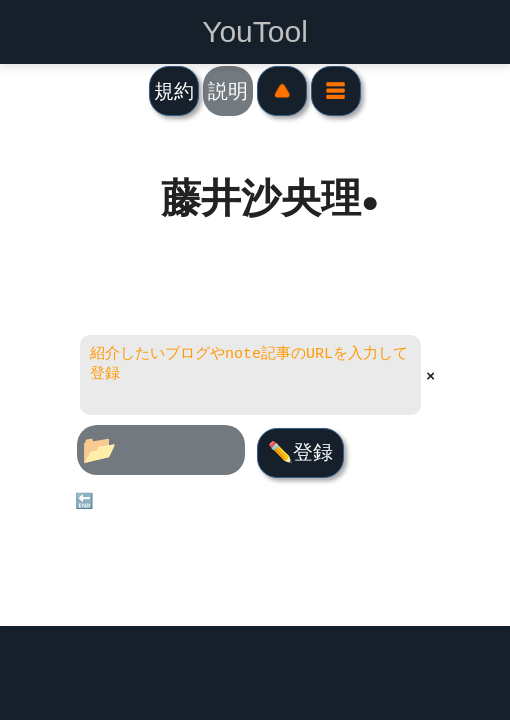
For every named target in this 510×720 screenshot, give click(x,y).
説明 (228, 91)
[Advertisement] (255, 673)
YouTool (255, 32)
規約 (174, 91)
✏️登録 (300, 452)
